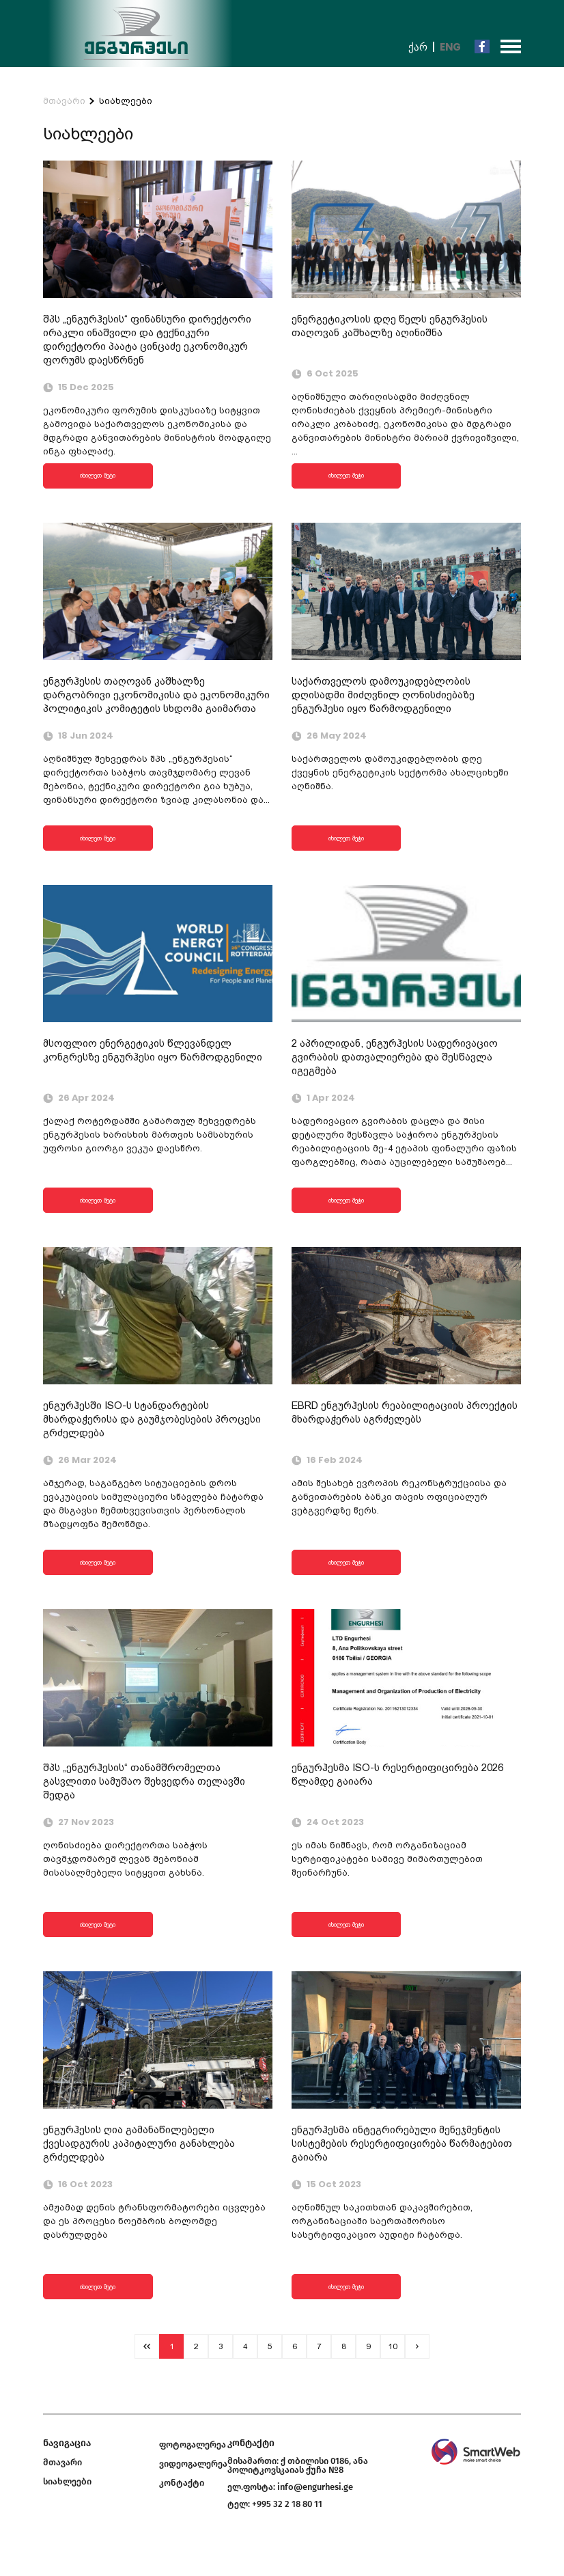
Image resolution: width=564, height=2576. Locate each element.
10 (392, 2346)
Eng (450, 47)
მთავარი (64, 101)
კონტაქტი (181, 2483)
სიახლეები (125, 101)
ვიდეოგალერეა (193, 2463)
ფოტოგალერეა (192, 2444)
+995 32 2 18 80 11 (287, 2504)
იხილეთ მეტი (97, 475)
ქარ (417, 47)
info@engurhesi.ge (315, 2487)
